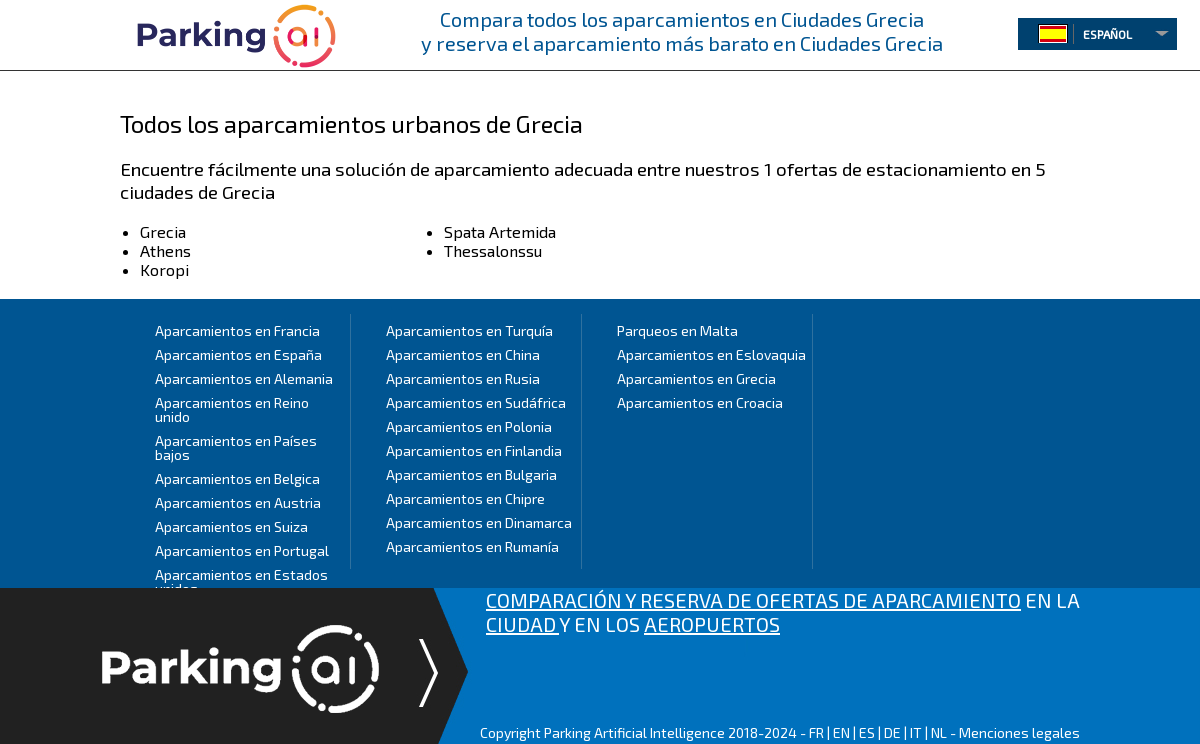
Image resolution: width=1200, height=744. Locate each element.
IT (916, 732)
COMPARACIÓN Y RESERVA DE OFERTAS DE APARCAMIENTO (753, 600)
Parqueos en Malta (677, 330)
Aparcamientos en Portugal (242, 550)
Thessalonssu (493, 250)
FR (816, 732)
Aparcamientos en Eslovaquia (711, 354)
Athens (165, 250)
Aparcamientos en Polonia (469, 426)
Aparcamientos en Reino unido (232, 409)
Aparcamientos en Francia (237, 330)
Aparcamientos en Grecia (696, 378)
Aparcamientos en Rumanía (472, 546)
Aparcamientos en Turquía (469, 330)
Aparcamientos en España (238, 354)
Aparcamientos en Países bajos (236, 447)
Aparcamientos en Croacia (700, 402)
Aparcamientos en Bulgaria (471, 474)
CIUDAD (522, 624)
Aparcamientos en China (463, 354)
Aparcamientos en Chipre (465, 498)
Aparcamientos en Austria (238, 502)
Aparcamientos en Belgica (237, 478)
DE (892, 732)
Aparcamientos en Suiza (231, 526)
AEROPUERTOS (712, 624)
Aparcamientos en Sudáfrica (476, 402)
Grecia (163, 231)
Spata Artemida (500, 231)
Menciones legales (1019, 732)
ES (867, 732)
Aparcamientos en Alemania (244, 378)
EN (841, 732)
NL (939, 732)
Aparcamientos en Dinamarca (479, 522)
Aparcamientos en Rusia (463, 378)
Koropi (164, 269)
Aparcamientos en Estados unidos (241, 581)
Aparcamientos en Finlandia (474, 450)
